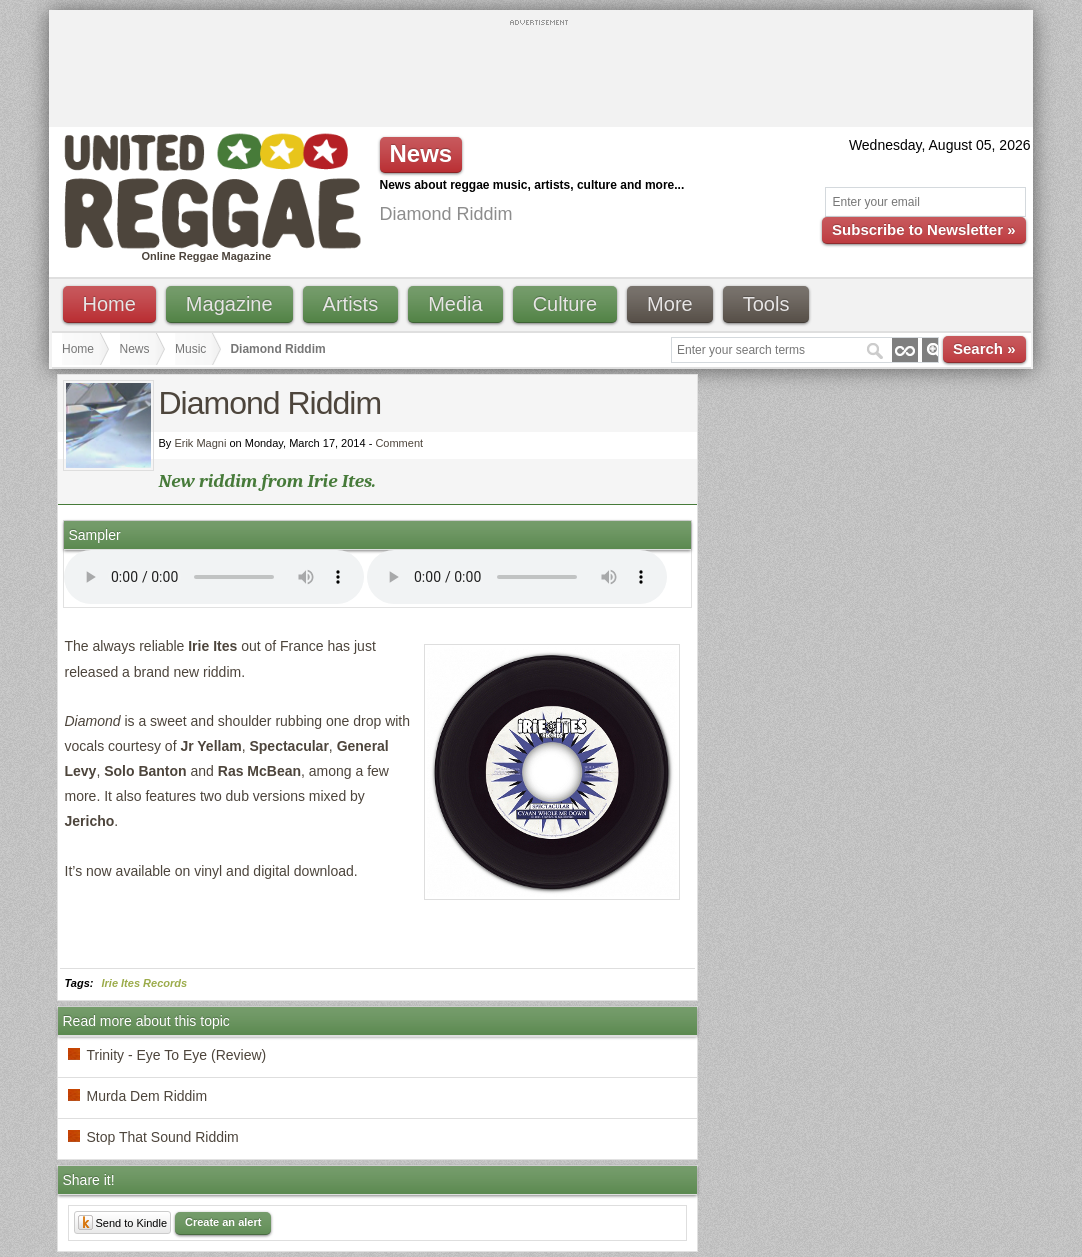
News (135, 349)
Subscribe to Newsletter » (923, 229)
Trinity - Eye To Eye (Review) (177, 1055)
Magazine (229, 304)
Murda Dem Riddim (147, 1096)
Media (455, 304)
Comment (399, 443)
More (670, 304)
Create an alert (223, 1222)
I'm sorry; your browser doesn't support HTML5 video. (214, 577)
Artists (351, 304)
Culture (565, 304)
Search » (984, 348)
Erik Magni (200, 443)
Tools (766, 304)
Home (109, 304)
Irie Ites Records (145, 983)
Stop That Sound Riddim (163, 1137)
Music (190, 349)
